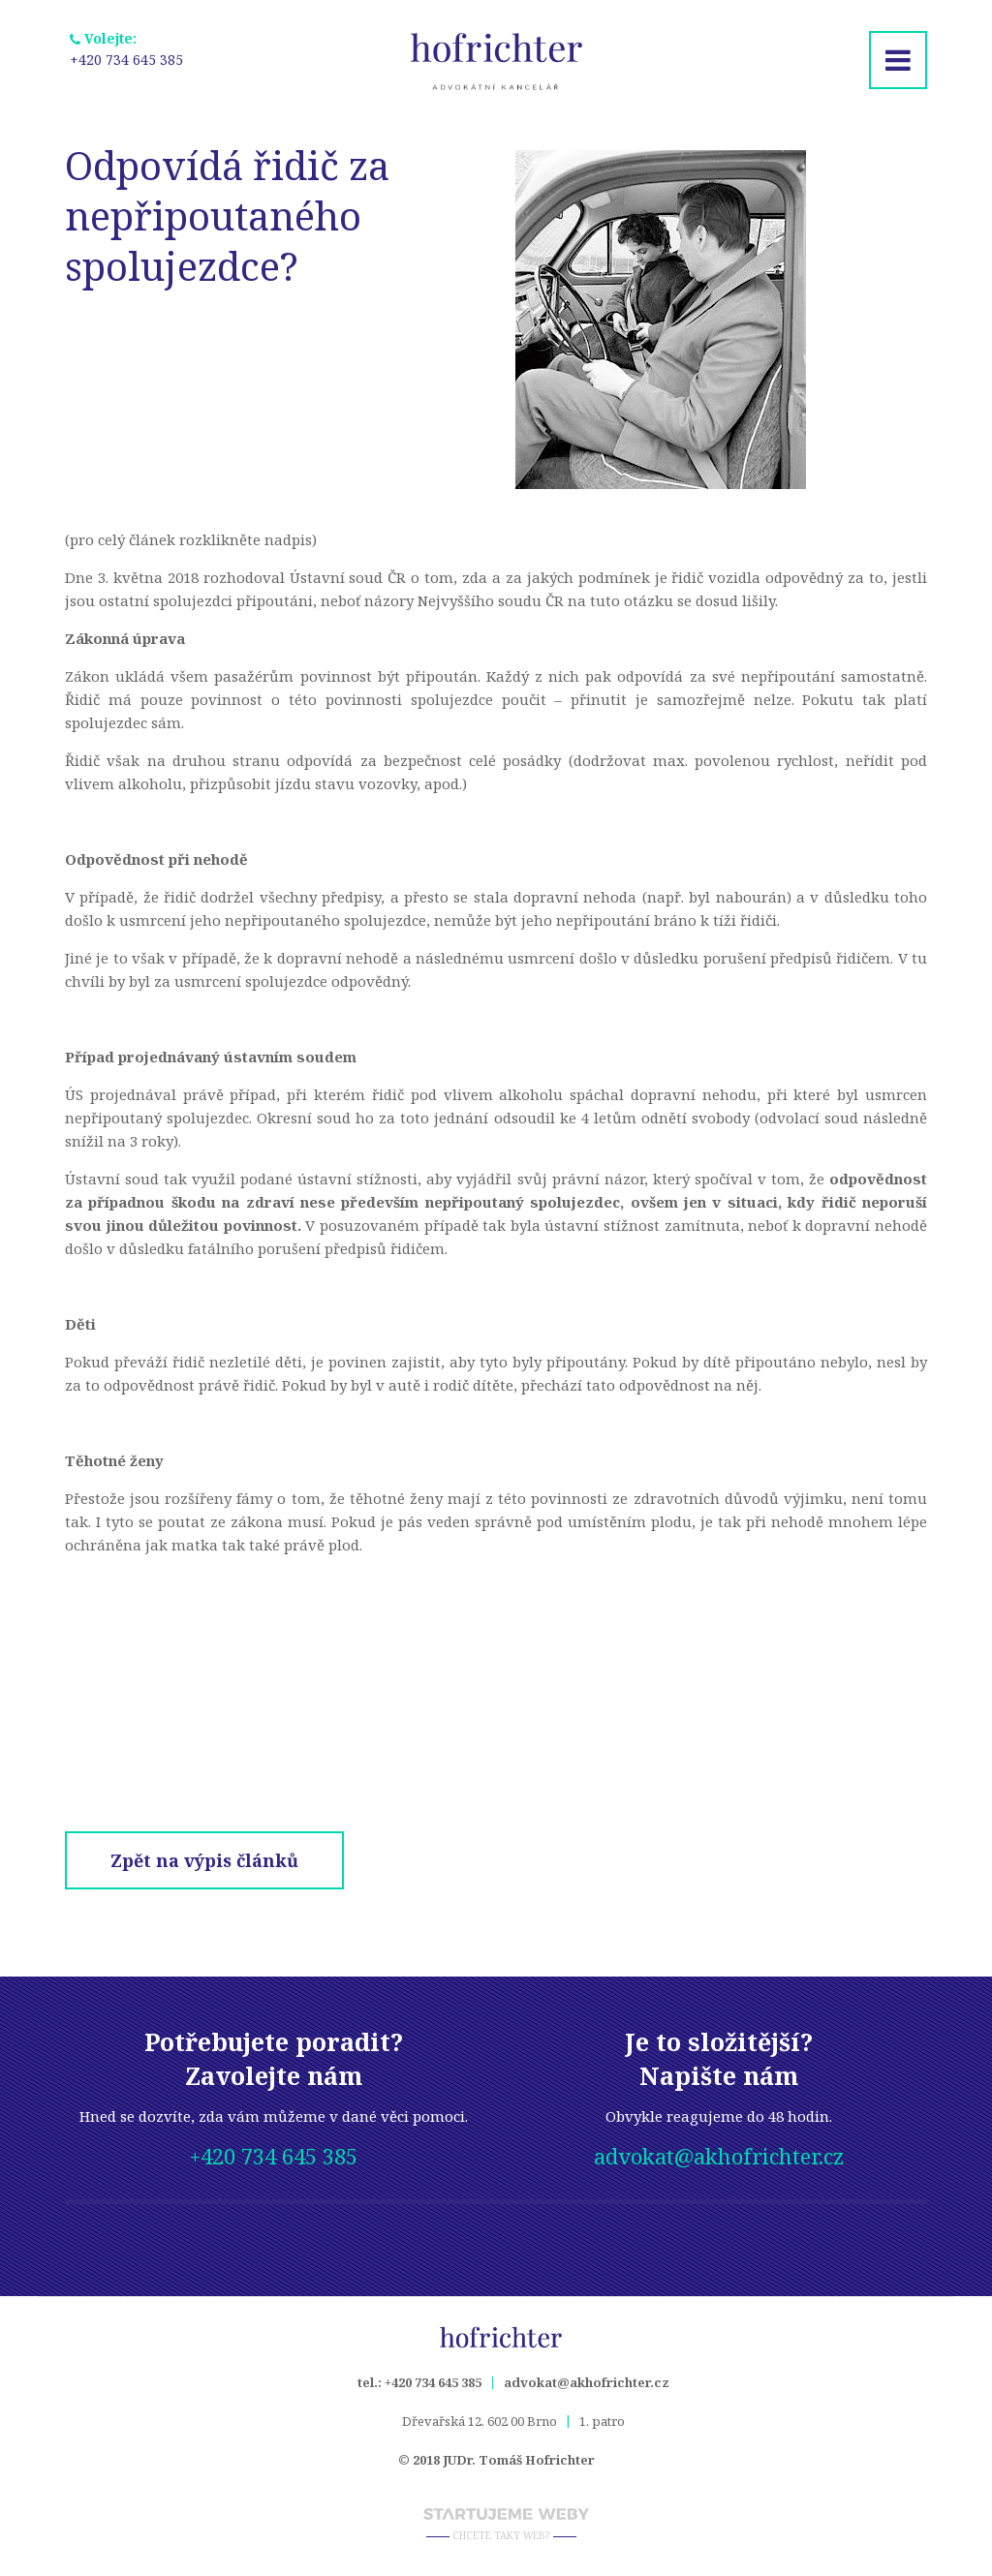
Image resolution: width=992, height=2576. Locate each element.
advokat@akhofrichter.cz (719, 2155)
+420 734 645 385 (70, 59)
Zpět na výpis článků (204, 1860)
